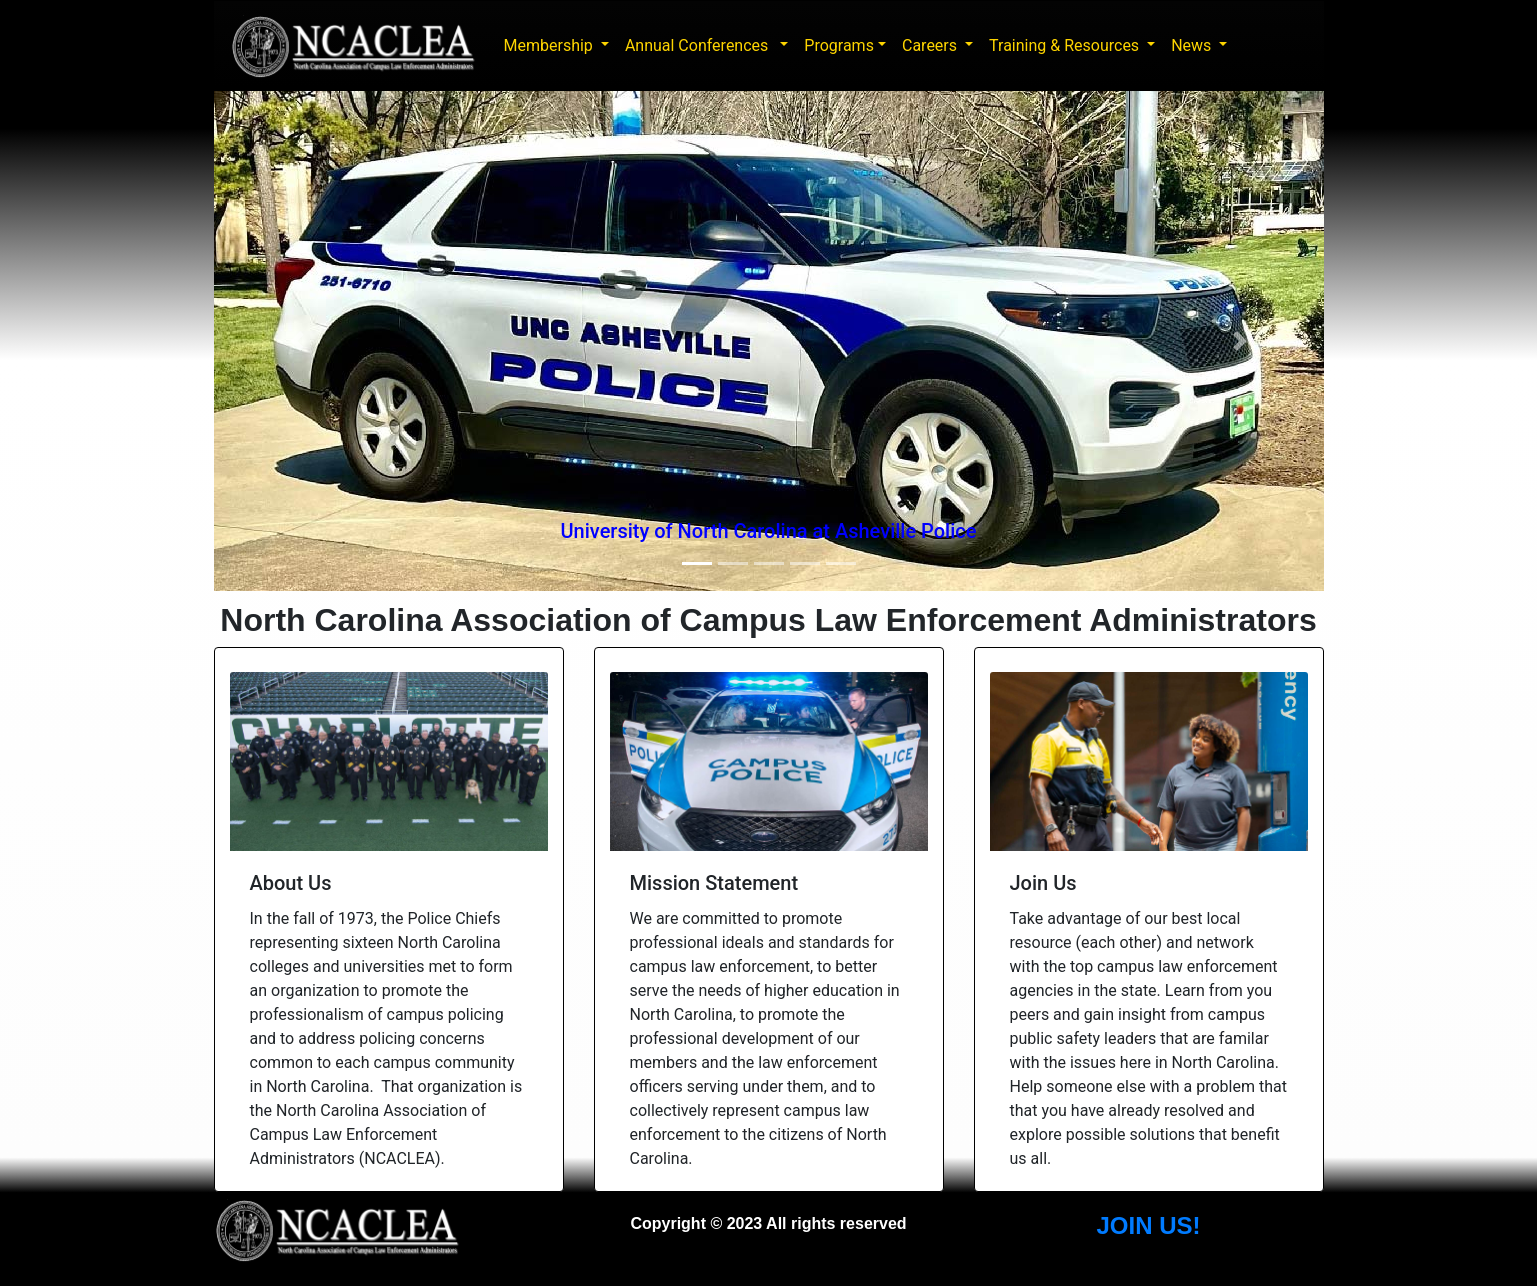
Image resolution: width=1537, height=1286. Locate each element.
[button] (297, 341)
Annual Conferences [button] (700, 45)
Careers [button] (931, 45)
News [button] (1193, 45)
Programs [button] (839, 45)
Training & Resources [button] (1066, 45)
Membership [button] (550, 45)
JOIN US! (1148, 1225)
